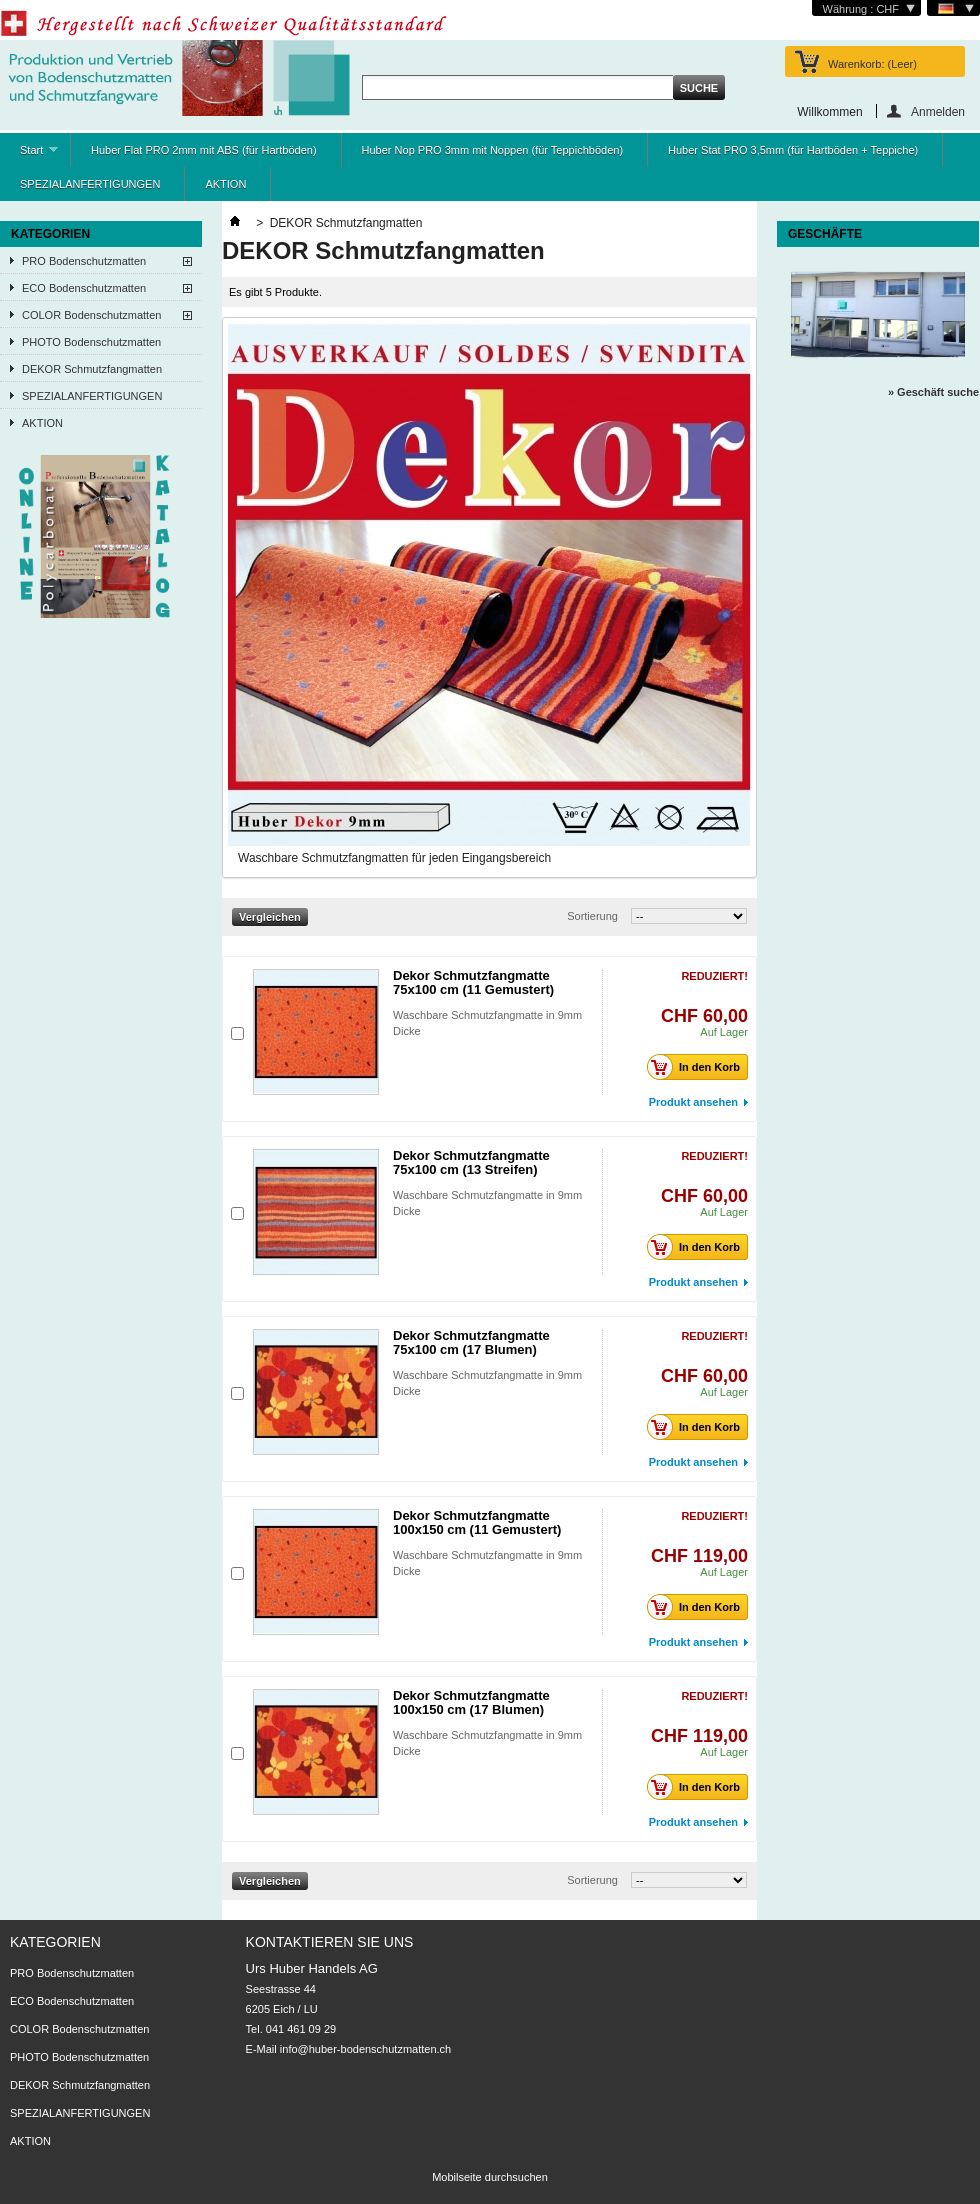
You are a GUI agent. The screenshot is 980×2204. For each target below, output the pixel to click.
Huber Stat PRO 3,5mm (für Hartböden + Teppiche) (793, 150)
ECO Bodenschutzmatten (84, 288)
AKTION (225, 184)
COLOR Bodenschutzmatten (91, 315)
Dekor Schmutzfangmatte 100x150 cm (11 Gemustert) (477, 1522)
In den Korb (699, 1067)
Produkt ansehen (693, 1102)
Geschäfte (825, 234)
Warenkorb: (872, 64)
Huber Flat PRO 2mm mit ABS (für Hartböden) (204, 150)
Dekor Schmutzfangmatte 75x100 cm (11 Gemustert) (473, 982)
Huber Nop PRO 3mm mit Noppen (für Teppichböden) (492, 150)
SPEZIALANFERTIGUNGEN (90, 184)
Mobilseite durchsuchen (490, 2177)
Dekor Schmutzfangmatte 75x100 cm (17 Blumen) (471, 1342)
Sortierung (592, 916)
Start (29, 155)
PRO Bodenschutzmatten (84, 261)
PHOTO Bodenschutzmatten (91, 342)
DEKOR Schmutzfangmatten (92, 369)
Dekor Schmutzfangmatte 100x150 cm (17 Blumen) (471, 1702)
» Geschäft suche (933, 392)
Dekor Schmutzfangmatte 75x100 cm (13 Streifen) (471, 1162)
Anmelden (938, 111)
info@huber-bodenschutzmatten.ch (365, 2049)
